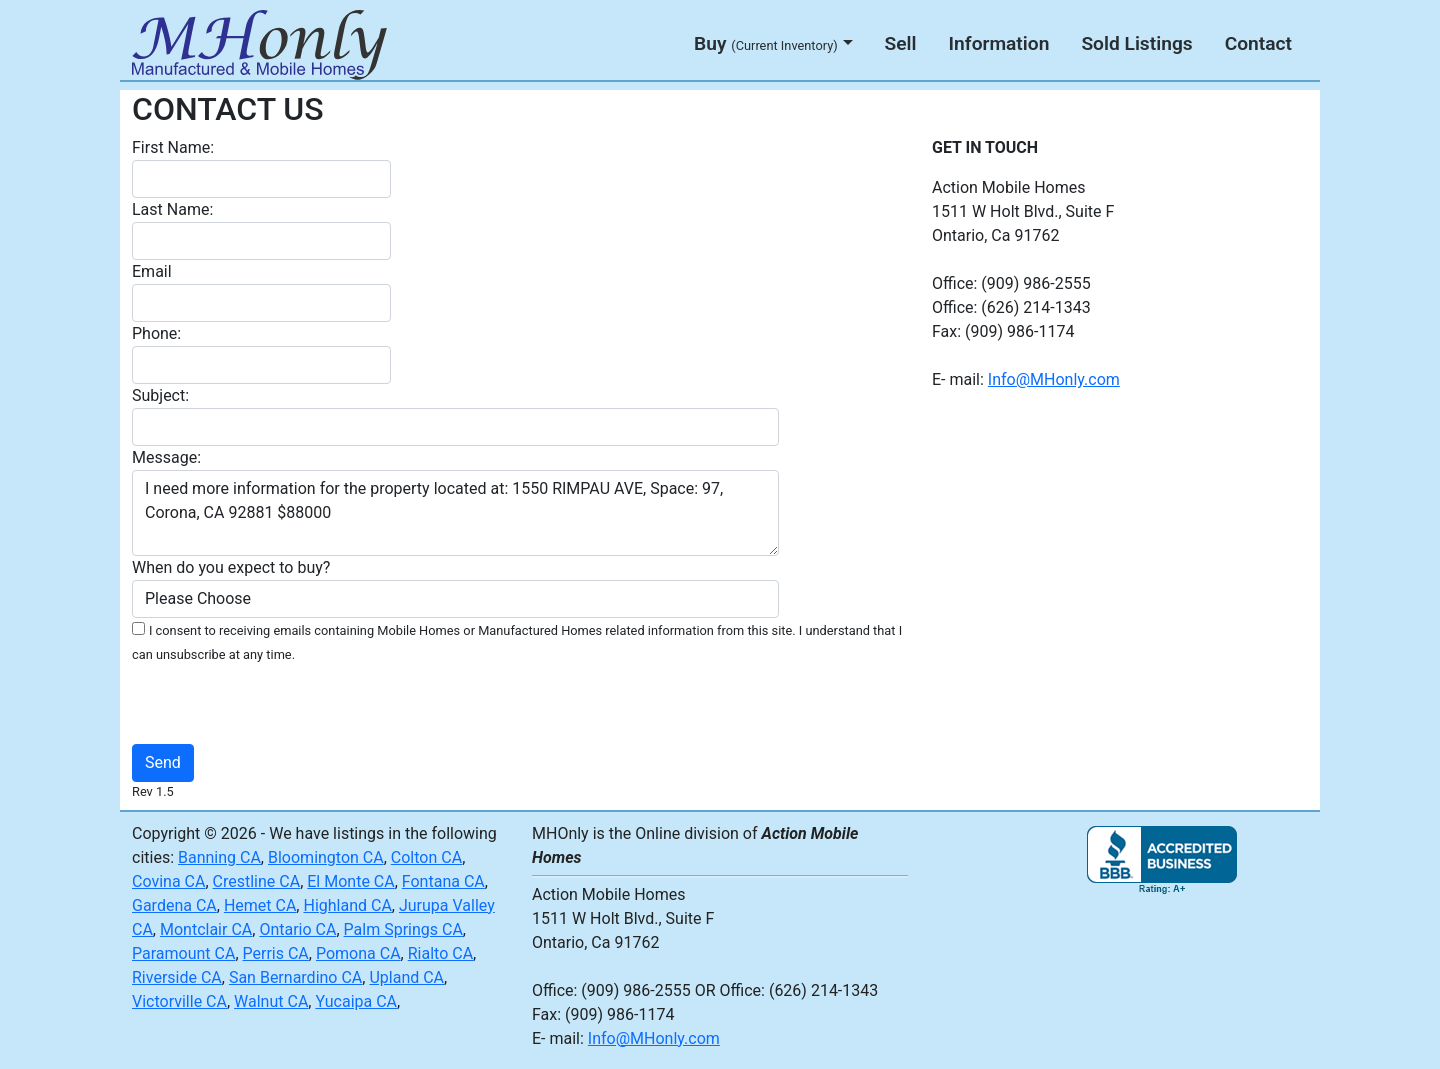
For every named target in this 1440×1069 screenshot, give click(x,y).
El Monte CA (350, 881)
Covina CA (168, 881)
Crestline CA (257, 881)
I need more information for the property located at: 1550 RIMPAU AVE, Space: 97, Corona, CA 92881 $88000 (455, 513)
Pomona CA (358, 953)
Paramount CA (183, 953)
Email (152, 271)
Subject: (160, 395)
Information (999, 43)
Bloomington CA (326, 857)
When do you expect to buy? (231, 567)
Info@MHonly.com (1054, 379)
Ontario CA (297, 929)
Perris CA (276, 953)
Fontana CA (443, 881)
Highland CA (347, 905)
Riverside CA (177, 977)
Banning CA (219, 857)
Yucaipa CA (356, 1001)
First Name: (173, 147)
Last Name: (172, 209)
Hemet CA (260, 905)
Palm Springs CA (403, 929)
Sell (901, 43)
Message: (166, 457)
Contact (1258, 43)
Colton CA (426, 857)
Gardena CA (174, 905)
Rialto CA (440, 953)
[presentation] (517, 705)
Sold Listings (1136, 43)
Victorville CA (179, 1001)
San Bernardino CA (295, 977)
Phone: (156, 333)
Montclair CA (206, 929)
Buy (766, 43)
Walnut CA (271, 1001)
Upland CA (406, 977)
